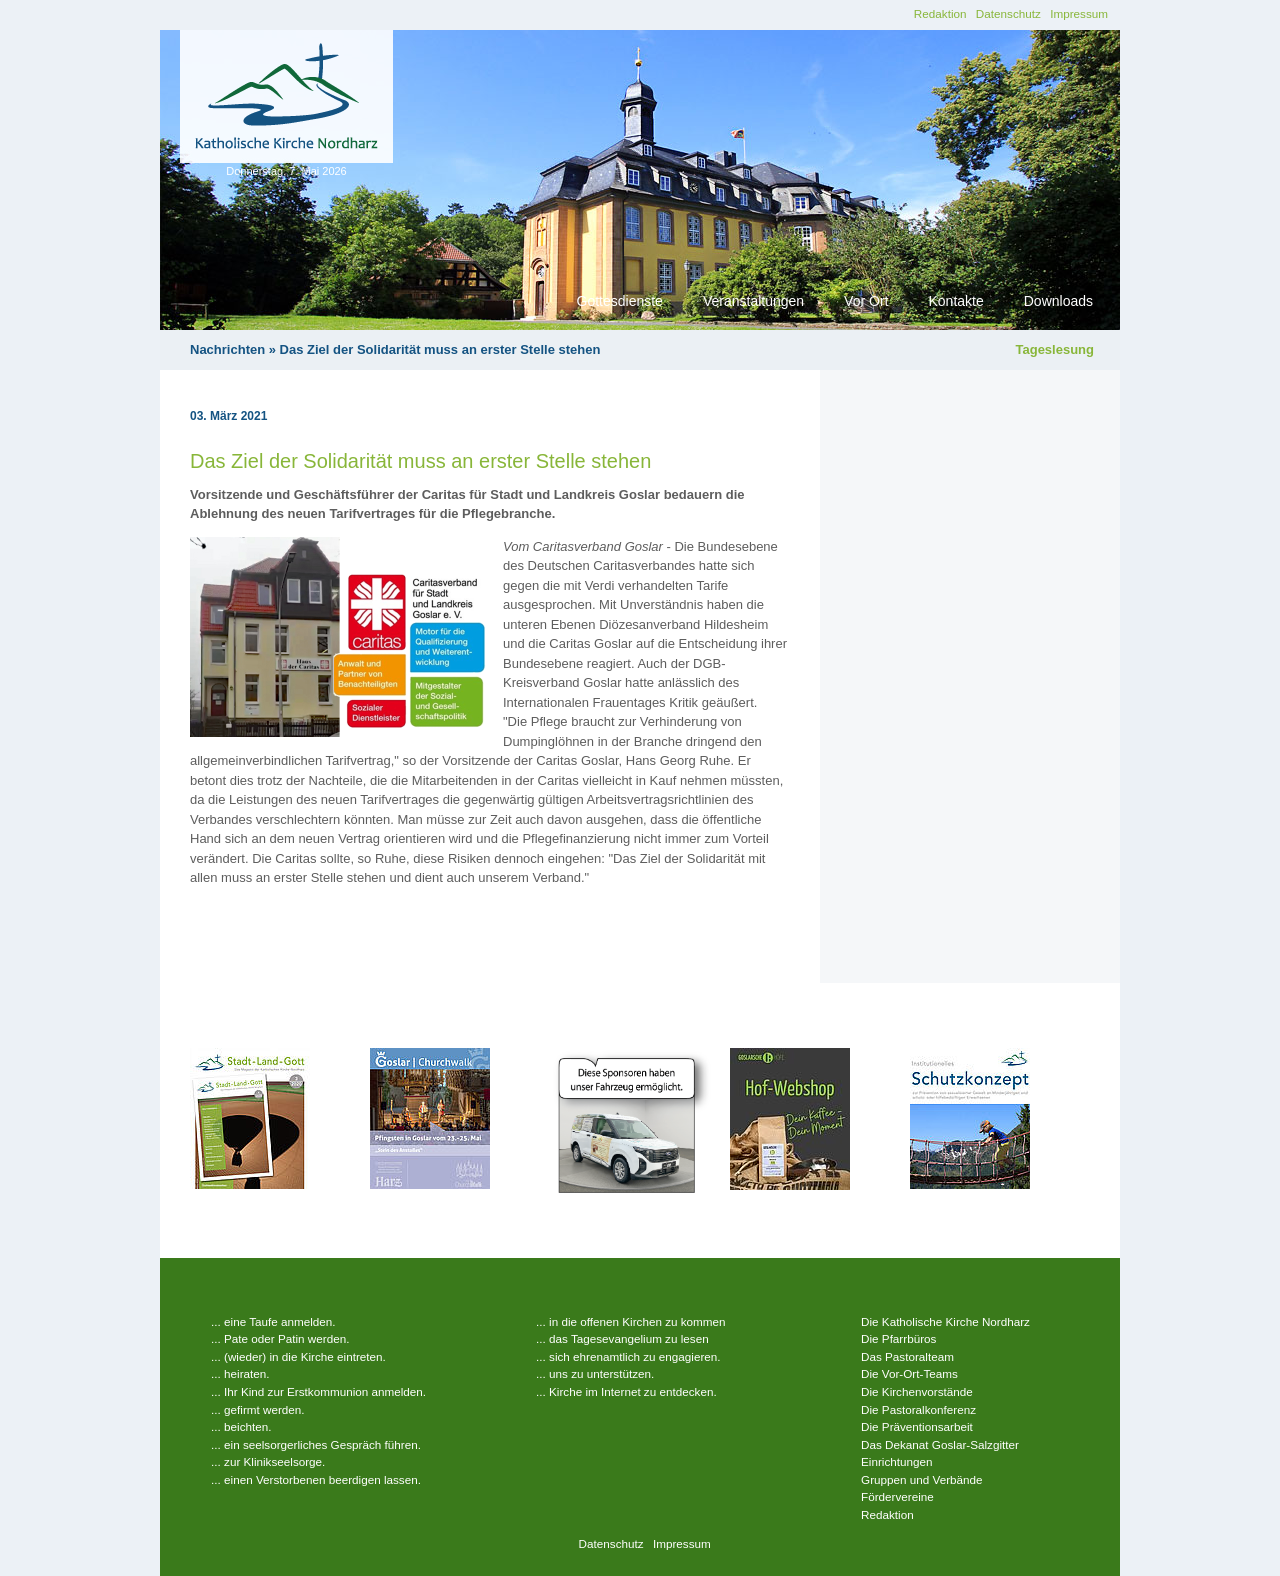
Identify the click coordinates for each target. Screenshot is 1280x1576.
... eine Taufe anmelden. (273, 1321)
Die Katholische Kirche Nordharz (945, 1321)
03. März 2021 (228, 416)
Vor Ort (866, 301)
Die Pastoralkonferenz (918, 1409)
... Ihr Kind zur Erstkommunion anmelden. (318, 1391)
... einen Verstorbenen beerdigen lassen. (316, 1479)
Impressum (1079, 13)
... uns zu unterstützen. (595, 1373)
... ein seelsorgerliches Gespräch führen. (316, 1444)
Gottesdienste (620, 301)
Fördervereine (897, 1496)
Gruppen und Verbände (922, 1479)
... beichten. (241, 1426)
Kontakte (955, 301)
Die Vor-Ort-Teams (909, 1373)
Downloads (1058, 301)
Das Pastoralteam (907, 1356)
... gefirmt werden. (258, 1409)
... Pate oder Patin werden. (280, 1338)
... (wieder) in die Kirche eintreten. (298, 1356)
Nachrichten (227, 349)
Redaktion (940, 13)
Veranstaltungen (753, 301)
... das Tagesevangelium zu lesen (622, 1338)
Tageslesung (1054, 349)
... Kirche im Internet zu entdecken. (626, 1391)
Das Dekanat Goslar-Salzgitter (940, 1444)
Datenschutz (1008, 13)
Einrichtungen (896, 1461)
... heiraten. (240, 1373)
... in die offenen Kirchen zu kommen (631, 1321)
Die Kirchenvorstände (917, 1391)
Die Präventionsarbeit (917, 1426)
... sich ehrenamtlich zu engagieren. (628, 1356)
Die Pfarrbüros (898, 1338)
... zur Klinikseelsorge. (268, 1461)
